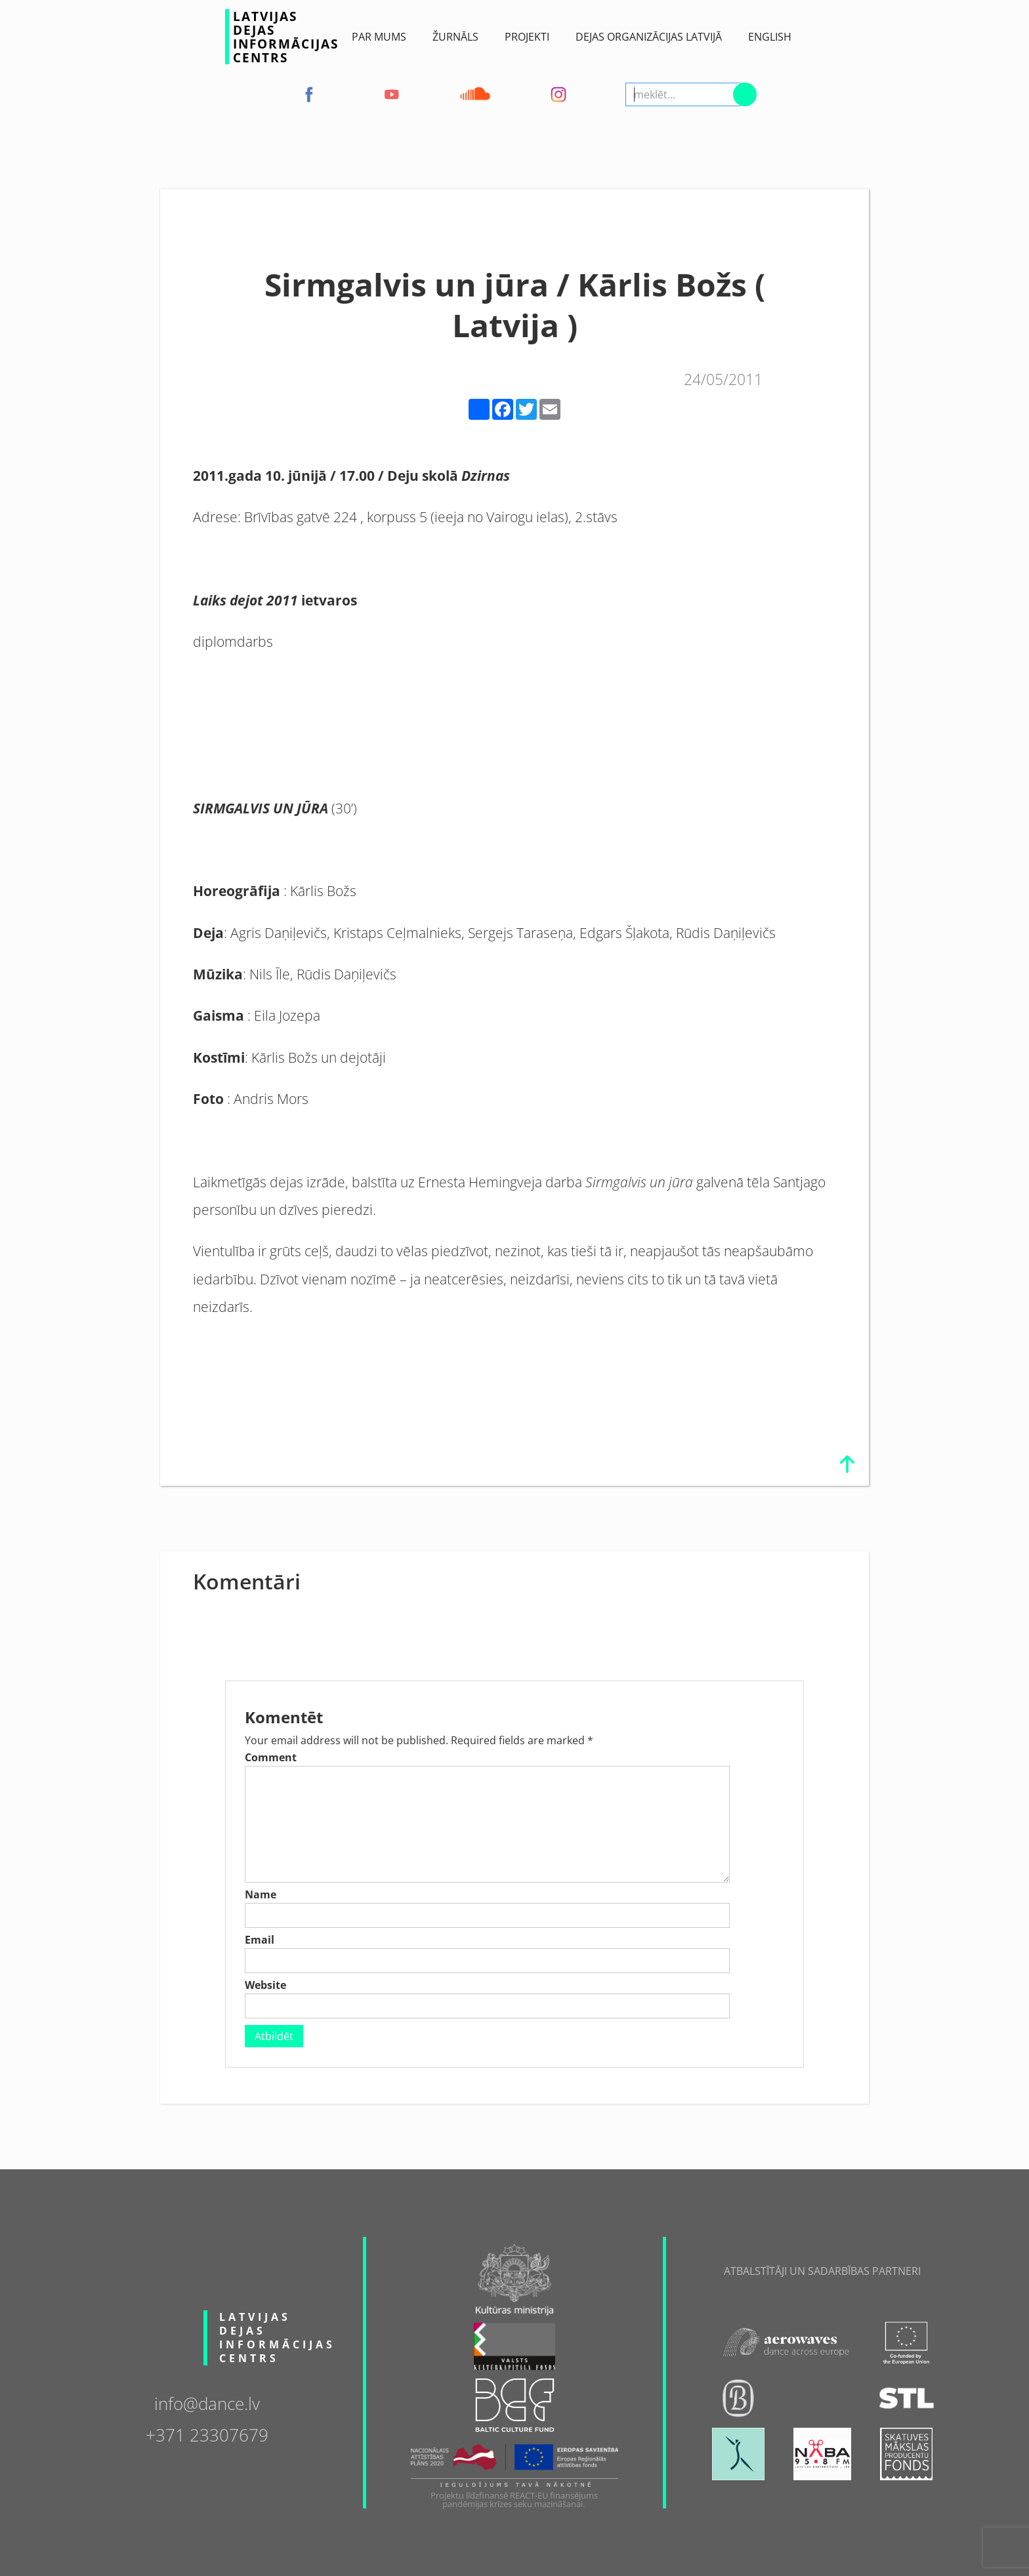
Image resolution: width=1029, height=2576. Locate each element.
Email (259, 1939)
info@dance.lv (207, 2402)
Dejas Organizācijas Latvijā (649, 37)
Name (260, 1894)
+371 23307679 (207, 2434)
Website (265, 1985)
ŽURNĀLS (455, 37)
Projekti (527, 37)
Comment (271, 1757)
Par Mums (379, 37)
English (769, 37)
